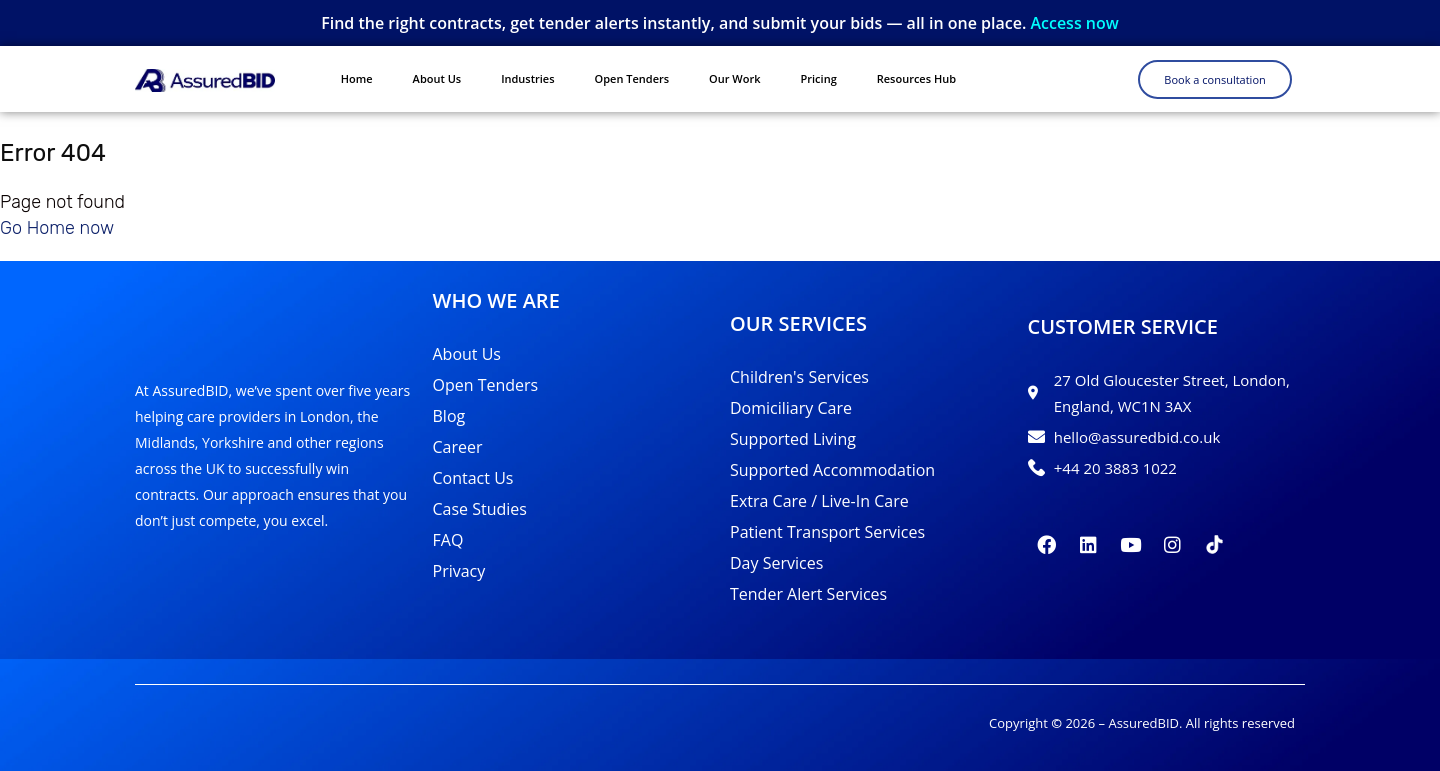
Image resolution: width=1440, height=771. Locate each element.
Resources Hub (916, 78)
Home (357, 78)
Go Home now (57, 228)
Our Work (734, 78)
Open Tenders (632, 78)
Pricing (819, 78)
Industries (527, 78)
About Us (437, 78)
